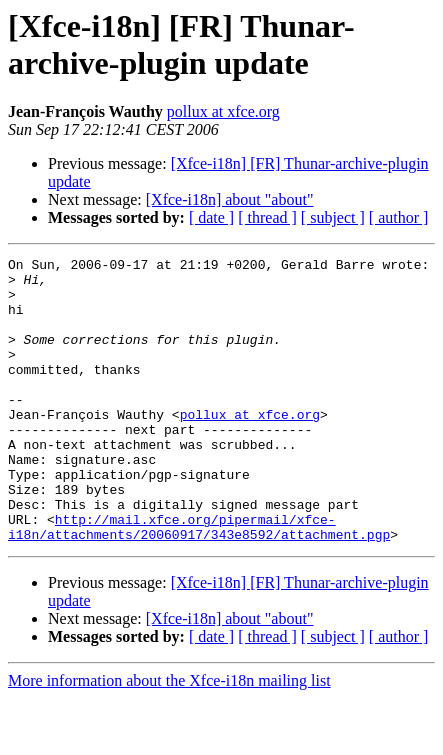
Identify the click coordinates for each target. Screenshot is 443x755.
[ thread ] (267, 217)
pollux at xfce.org (223, 111)
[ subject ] (333, 217)
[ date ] (211, 217)
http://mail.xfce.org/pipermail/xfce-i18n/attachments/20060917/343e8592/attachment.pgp (199, 582)
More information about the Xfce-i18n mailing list (169, 737)
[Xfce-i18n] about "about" (230, 199)
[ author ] (399, 217)
